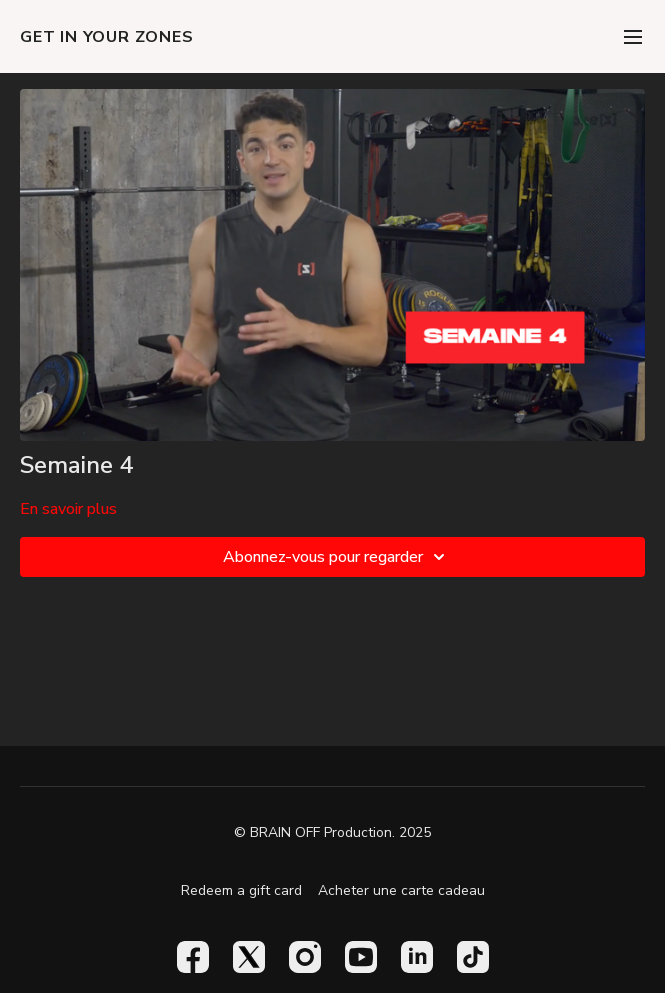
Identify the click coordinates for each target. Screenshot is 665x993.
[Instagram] (305, 957)
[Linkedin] (417, 957)
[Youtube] (361, 957)
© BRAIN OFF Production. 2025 (332, 833)
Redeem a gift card (241, 890)
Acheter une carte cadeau (401, 890)
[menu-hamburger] (633, 36)
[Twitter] (249, 957)
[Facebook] (193, 957)
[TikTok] (473, 957)
